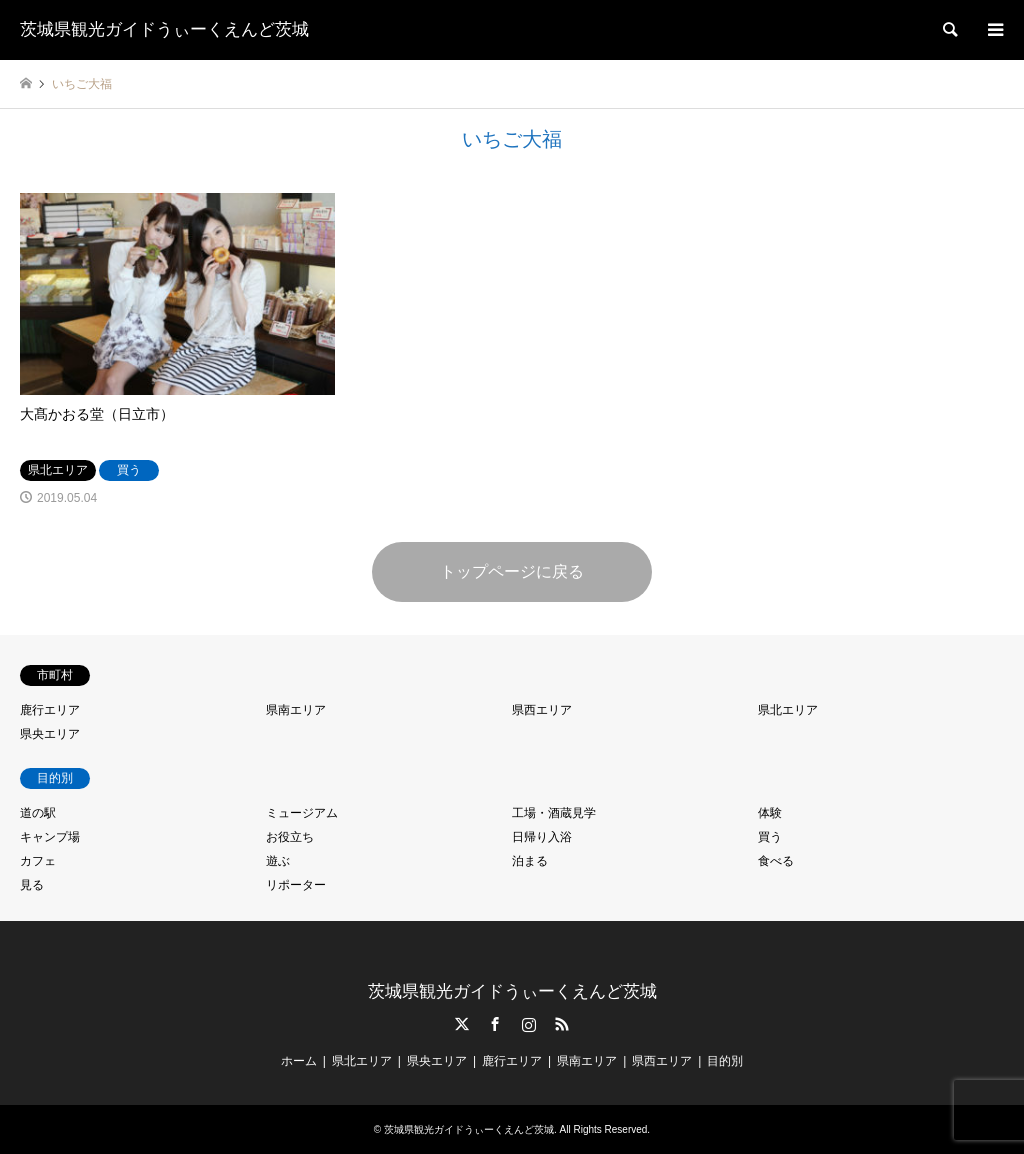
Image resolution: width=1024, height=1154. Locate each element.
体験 (770, 813)
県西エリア (542, 710)
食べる (776, 861)
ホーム (299, 1061)
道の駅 (38, 813)
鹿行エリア (50, 710)
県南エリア (296, 710)
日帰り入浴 (542, 837)
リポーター (296, 885)
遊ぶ (278, 861)
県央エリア (50, 734)
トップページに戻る (512, 571)
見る (32, 885)
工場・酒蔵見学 (554, 813)
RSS (562, 1024)
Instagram (529, 1024)
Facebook (495, 1024)
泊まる (530, 861)
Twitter (462, 1024)
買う (770, 837)
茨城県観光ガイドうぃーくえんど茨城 (512, 991)
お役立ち (290, 837)
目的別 (725, 1061)
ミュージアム (302, 813)
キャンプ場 (50, 837)
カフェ (38, 861)
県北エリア (788, 710)
